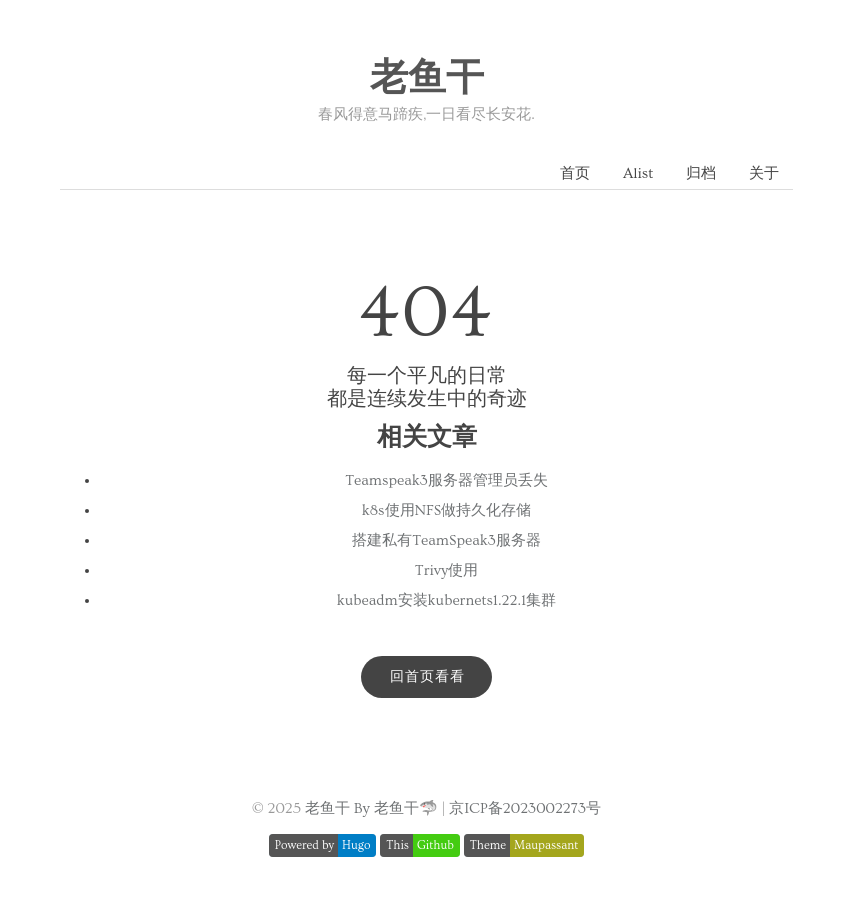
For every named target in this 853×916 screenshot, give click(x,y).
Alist (638, 173)
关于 (764, 173)
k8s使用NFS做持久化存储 (446, 510)
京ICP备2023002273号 (525, 808)
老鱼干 (427, 79)
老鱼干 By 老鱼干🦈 (371, 808)
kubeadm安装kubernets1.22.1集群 (446, 600)
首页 (575, 173)
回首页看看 (427, 677)
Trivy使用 (446, 570)
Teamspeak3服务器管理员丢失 (446, 480)
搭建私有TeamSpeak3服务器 (446, 540)
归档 (701, 173)
